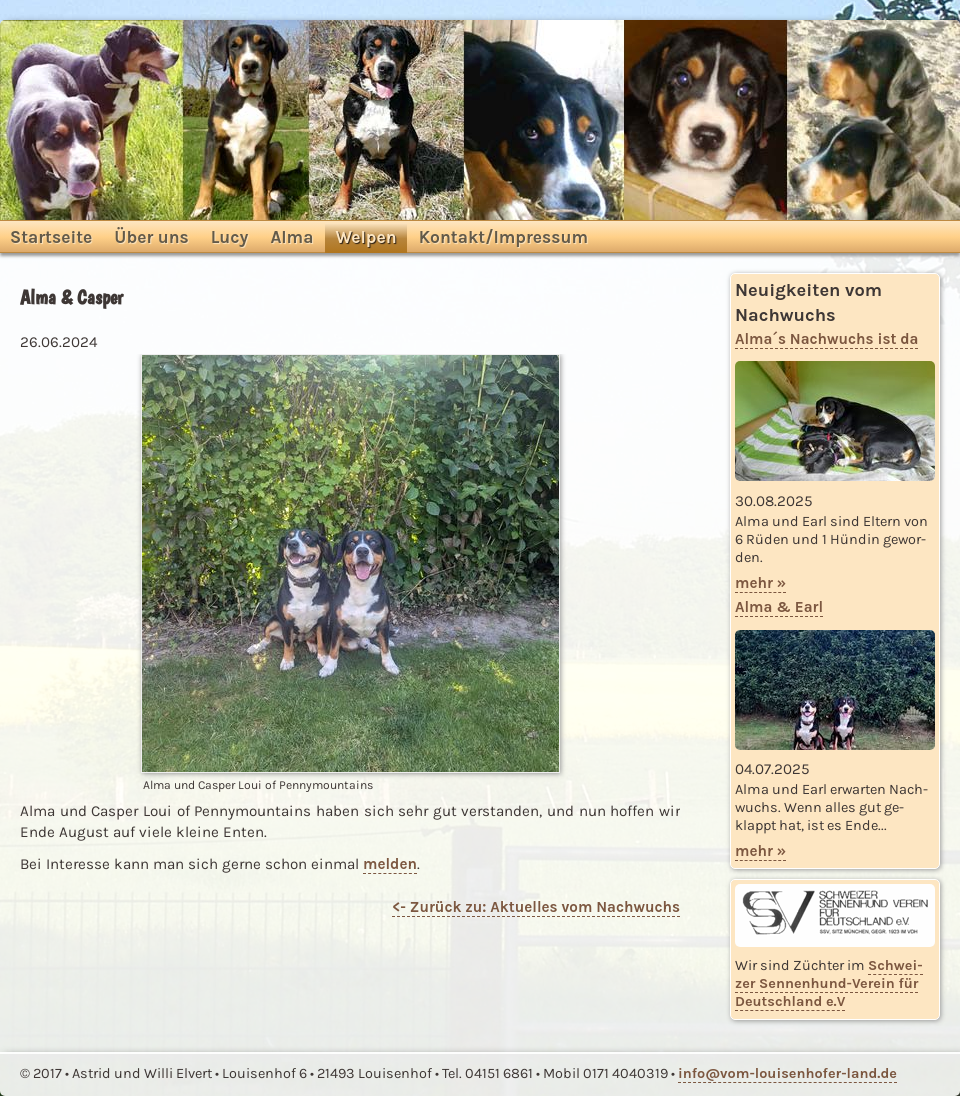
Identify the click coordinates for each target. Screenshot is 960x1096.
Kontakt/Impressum (503, 237)
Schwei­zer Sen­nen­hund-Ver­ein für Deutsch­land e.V (829, 983)
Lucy (230, 237)
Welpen (365, 237)
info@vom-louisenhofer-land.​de (787, 1073)
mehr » (760, 583)
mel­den (390, 864)
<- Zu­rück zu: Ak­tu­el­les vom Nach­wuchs (536, 907)
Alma (291, 237)
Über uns (151, 237)
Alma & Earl (779, 607)
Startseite (51, 237)
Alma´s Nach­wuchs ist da (826, 339)
